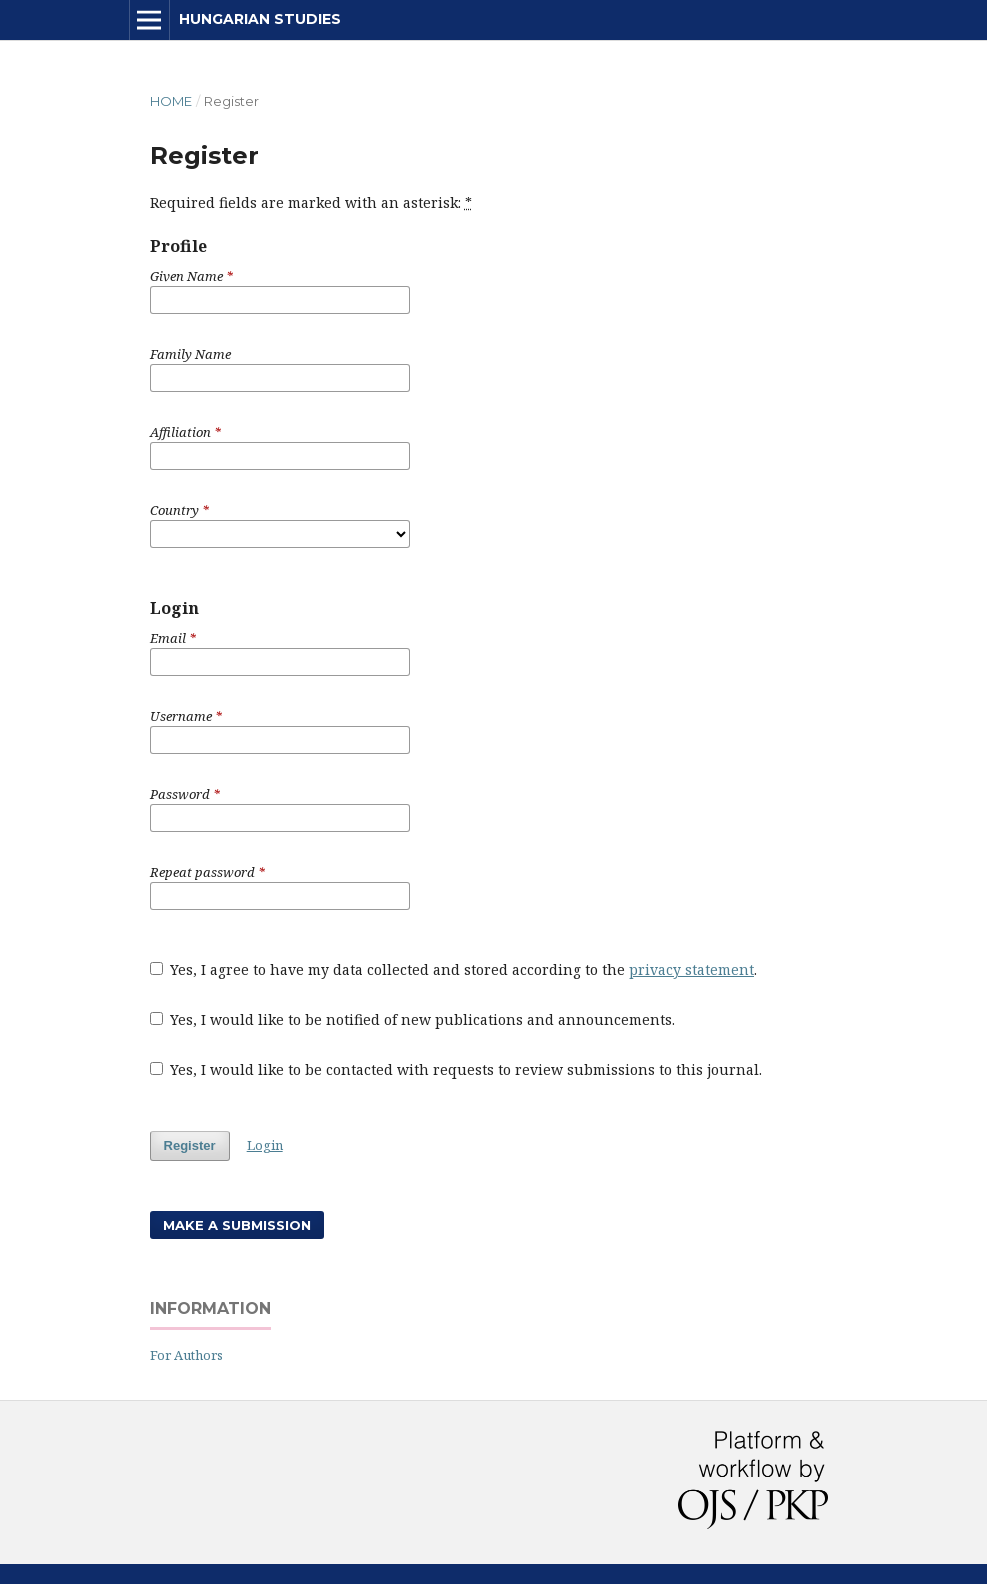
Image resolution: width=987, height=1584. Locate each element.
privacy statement (691, 969)
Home (171, 101)
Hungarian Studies (260, 19)
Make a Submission (237, 1225)
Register (190, 1145)
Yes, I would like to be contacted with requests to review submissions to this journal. (456, 1069)
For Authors (186, 1355)
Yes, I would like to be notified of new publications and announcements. (413, 1019)
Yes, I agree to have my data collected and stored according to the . (454, 969)
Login (265, 1145)
